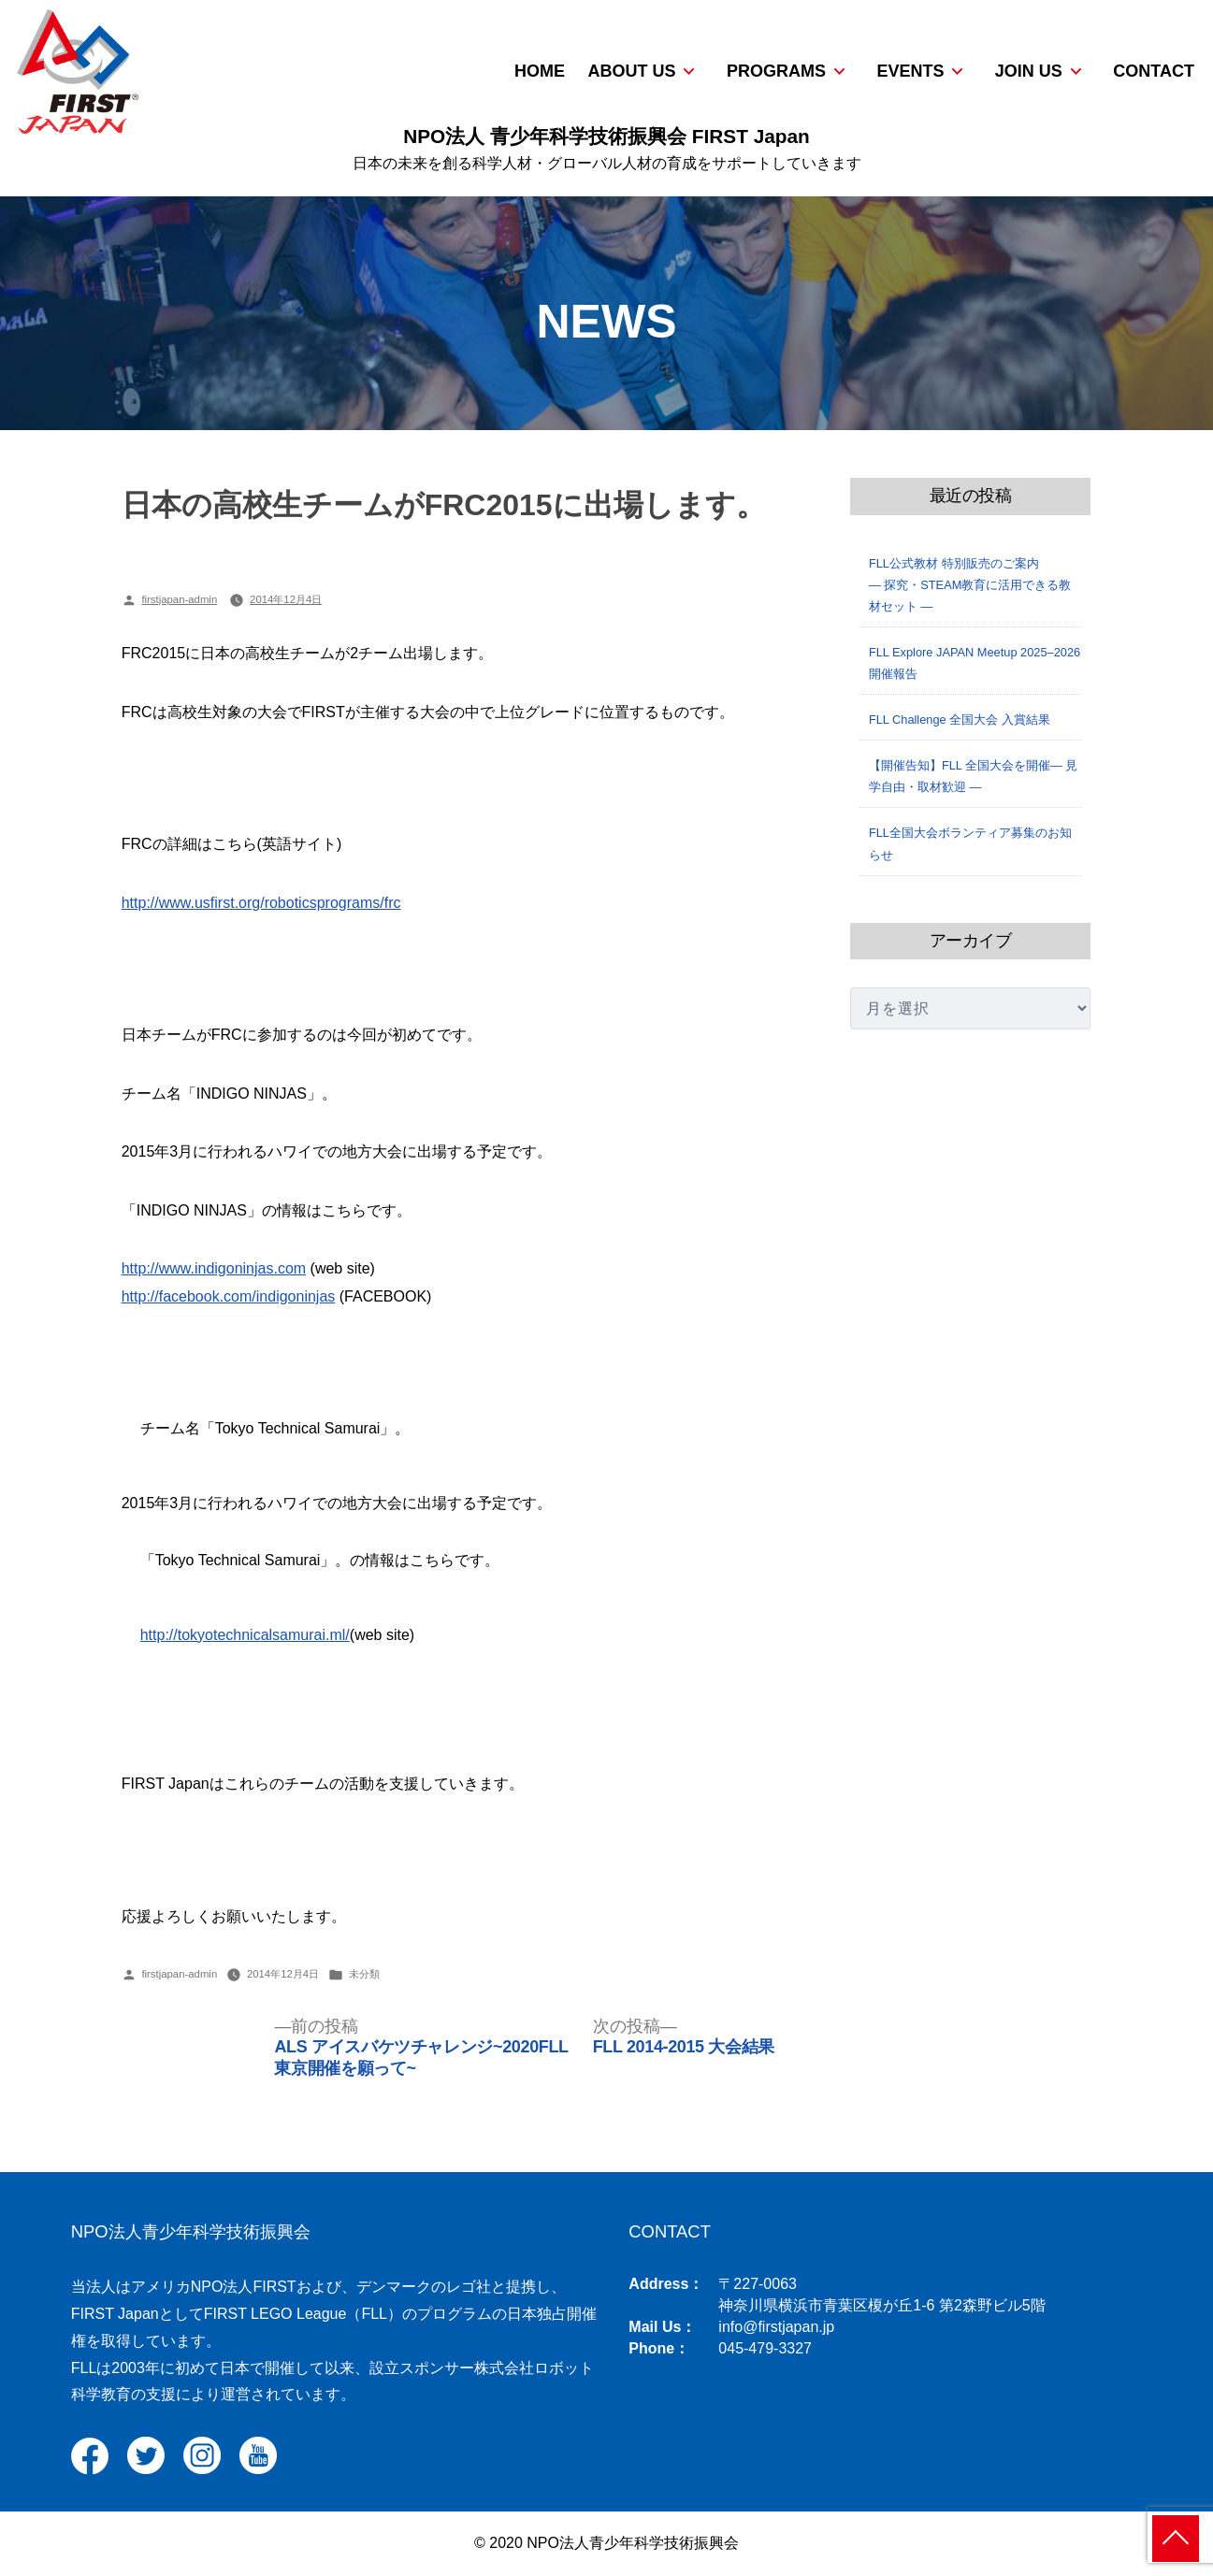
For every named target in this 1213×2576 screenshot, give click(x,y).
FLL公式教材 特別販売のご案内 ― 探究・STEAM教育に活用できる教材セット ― (984, 584)
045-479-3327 (765, 2348)
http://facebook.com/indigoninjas (229, 1296)
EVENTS (910, 71)
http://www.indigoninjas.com (214, 1268)
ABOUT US (631, 71)
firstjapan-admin (179, 599)
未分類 (364, 1973)
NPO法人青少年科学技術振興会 (190, 2231)
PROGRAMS (776, 71)
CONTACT (1153, 71)
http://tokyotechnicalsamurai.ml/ (245, 1635)
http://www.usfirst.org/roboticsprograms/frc (261, 903)
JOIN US (1028, 71)
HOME (539, 71)
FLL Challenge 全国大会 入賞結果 (959, 719)
